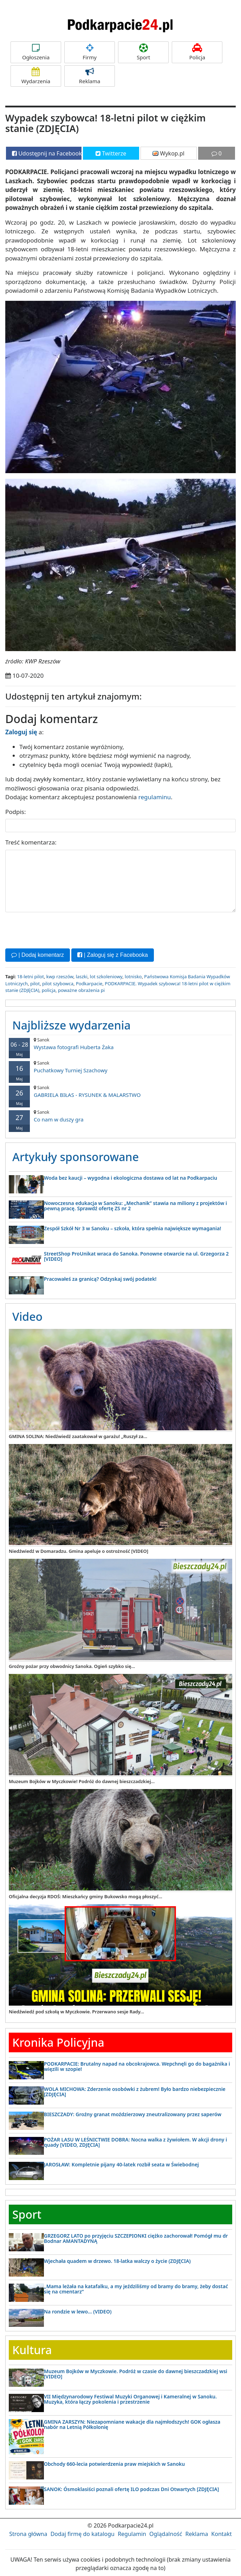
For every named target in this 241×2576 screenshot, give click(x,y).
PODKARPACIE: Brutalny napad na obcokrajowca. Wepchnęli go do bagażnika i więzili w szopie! (137, 2066)
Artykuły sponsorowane (75, 1156)
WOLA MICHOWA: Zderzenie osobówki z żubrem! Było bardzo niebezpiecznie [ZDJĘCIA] (135, 2091)
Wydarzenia (36, 76)
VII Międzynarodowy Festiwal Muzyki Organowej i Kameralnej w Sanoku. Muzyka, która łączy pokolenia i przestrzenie (130, 2399)
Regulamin (132, 2533)
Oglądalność (165, 2533)
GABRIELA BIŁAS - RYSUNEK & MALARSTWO (120, 1091)
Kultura (32, 2349)
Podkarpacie (89, 983)
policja (49, 990)
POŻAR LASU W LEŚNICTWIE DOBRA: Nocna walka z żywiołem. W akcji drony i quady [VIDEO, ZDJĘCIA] (135, 2142)
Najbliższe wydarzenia (71, 1024)
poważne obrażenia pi (81, 990)
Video (27, 1316)
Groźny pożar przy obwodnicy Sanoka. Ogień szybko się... (72, 1666)
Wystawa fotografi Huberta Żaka (120, 1044)
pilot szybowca (57, 983)
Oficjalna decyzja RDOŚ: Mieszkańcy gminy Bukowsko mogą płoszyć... (85, 1896)
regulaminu (154, 797)
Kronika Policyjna (58, 2042)
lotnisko (133, 976)
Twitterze (111, 153)
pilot (35, 983)
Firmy (89, 52)
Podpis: (15, 812)
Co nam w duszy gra (120, 1116)
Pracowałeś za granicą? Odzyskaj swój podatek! (100, 1278)
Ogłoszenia (36, 52)
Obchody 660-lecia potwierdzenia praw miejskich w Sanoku (114, 2463)
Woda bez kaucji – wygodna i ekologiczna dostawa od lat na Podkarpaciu (130, 1177)
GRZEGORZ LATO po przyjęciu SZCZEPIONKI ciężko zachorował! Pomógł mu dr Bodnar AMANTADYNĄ (136, 2238)
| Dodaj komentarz (37, 955)
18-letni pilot (30, 976)
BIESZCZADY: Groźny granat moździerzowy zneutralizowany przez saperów (132, 2114)
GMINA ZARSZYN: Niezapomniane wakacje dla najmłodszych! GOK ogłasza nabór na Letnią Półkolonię (132, 2424)
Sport (143, 52)
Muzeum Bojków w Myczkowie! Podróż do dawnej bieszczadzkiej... (82, 1781)
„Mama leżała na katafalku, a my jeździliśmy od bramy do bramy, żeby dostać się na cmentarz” (136, 2288)
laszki (81, 976)
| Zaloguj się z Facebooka (112, 955)
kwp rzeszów (59, 976)
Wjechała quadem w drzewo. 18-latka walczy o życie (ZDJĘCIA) (117, 2260)
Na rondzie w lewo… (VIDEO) (77, 2311)
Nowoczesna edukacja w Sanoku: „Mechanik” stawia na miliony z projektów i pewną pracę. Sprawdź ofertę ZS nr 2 (135, 1205)
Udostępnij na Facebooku (47, 153)
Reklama (89, 76)
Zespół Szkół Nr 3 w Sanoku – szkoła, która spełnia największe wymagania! (132, 1228)
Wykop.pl (168, 153)
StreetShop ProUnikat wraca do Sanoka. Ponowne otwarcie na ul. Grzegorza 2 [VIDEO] (136, 1256)
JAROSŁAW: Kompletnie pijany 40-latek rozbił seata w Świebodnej (121, 2164)
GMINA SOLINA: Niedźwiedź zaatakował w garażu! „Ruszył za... (78, 1436)
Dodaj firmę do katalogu (83, 2533)
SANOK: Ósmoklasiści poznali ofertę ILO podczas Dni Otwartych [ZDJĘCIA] (131, 2488)
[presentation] (58, 929)
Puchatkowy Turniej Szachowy (120, 1066)
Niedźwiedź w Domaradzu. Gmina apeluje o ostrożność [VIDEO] (78, 1551)
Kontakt (221, 2533)
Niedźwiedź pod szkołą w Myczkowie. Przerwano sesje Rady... (76, 2011)
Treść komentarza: (31, 842)
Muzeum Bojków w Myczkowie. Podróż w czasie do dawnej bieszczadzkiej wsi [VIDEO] (135, 2373)
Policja (197, 52)
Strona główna (28, 2533)
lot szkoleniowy (106, 976)
